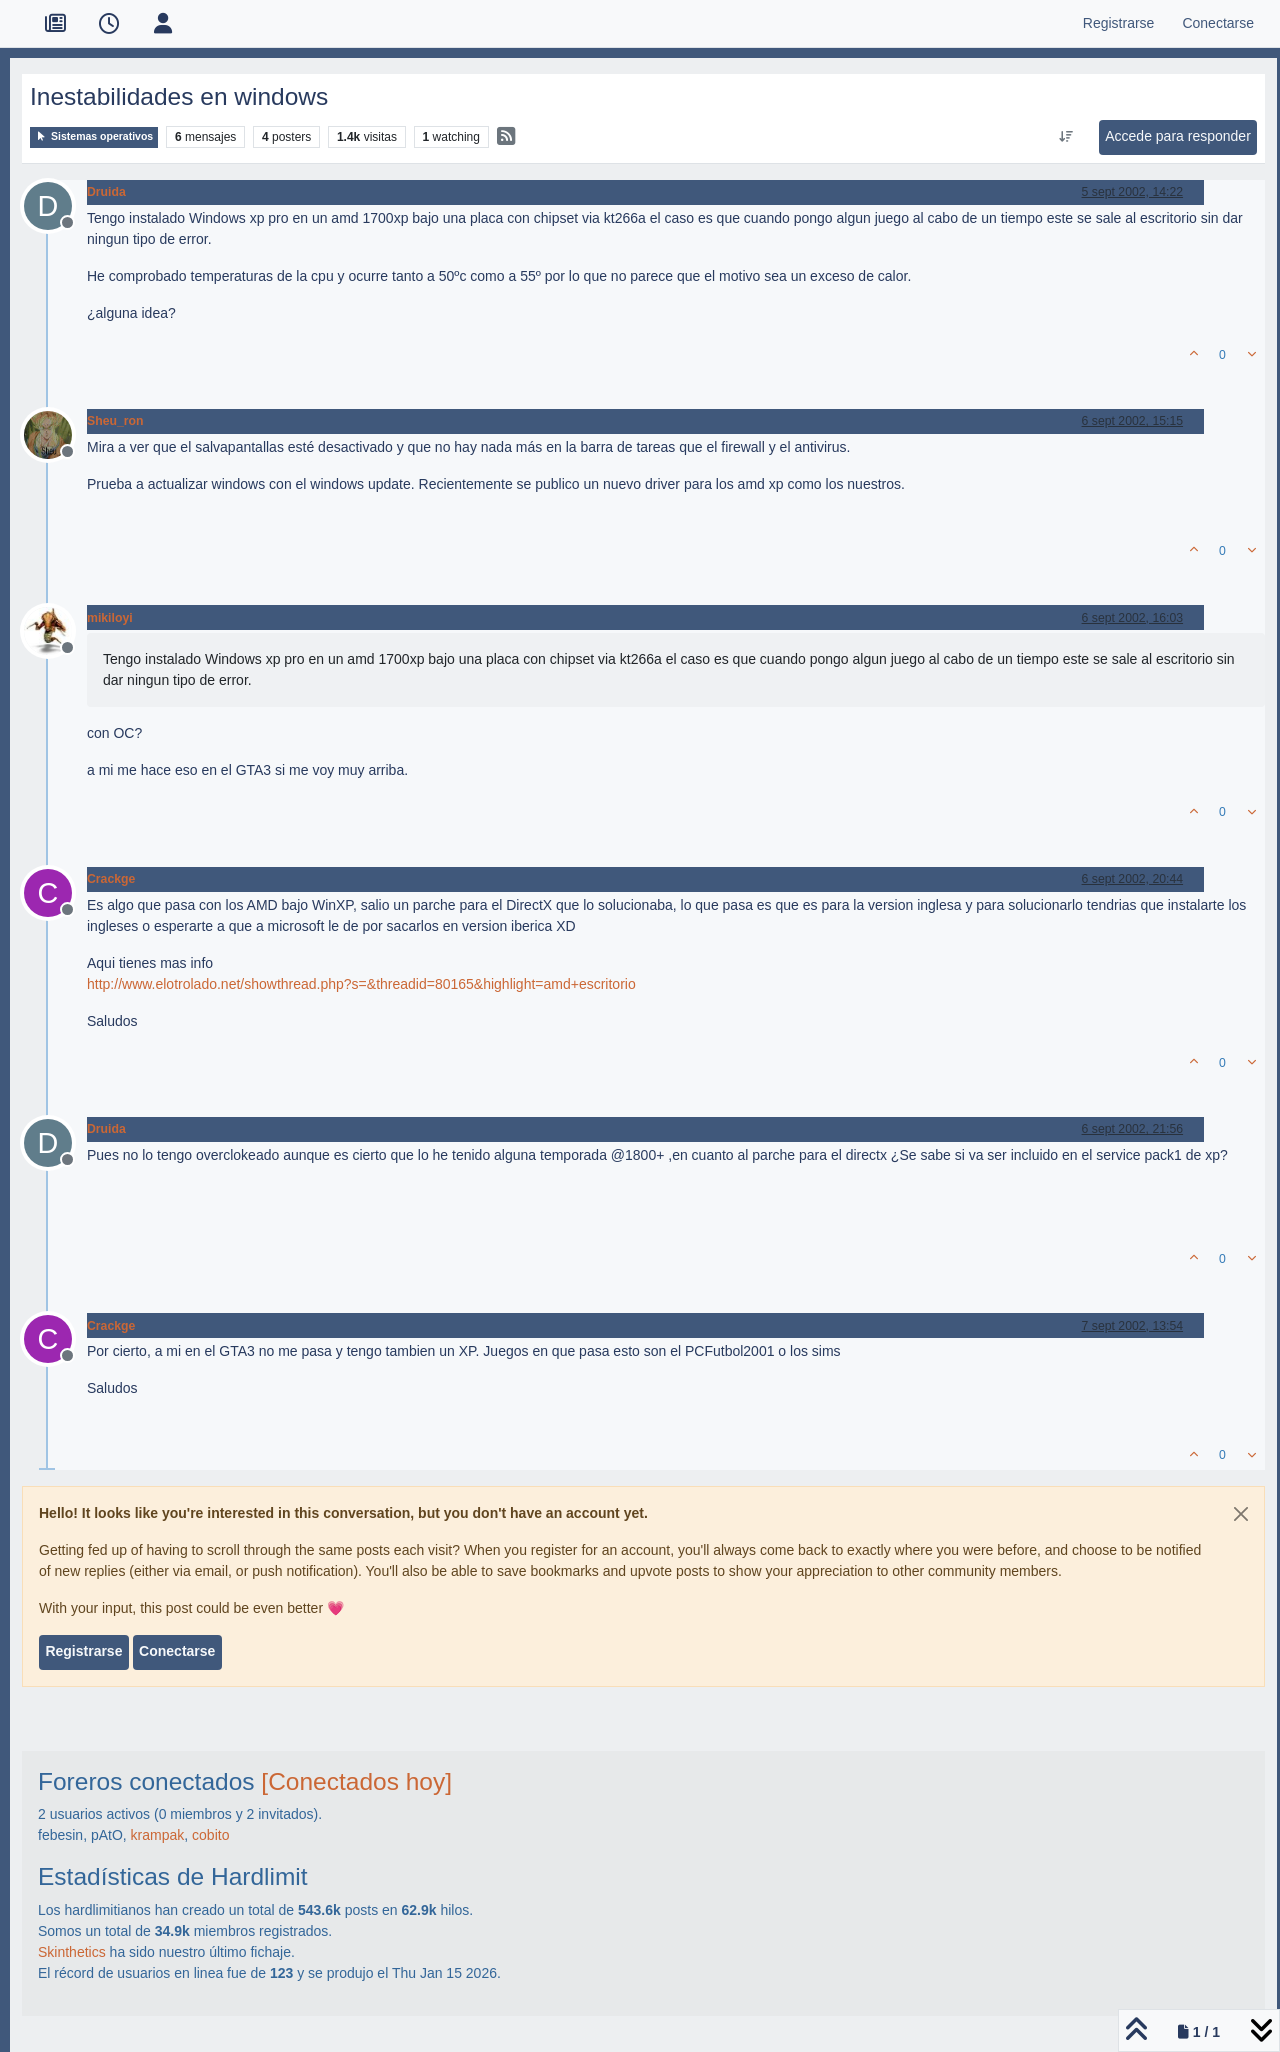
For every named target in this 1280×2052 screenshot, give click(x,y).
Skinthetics (72, 1952)
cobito (210, 1835)
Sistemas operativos (94, 136)
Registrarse (83, 1651)
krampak (158, 1835)
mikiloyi (110, 618)
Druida (106, 192)
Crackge (111, 879)
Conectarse (177, 1651)
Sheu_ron (115, 421)
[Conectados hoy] (356, 1781)
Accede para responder (1178, 136)
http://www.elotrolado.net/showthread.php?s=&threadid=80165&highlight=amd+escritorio (361, 984)
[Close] (1241, 1514)
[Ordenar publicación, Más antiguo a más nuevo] (1066, 137)
